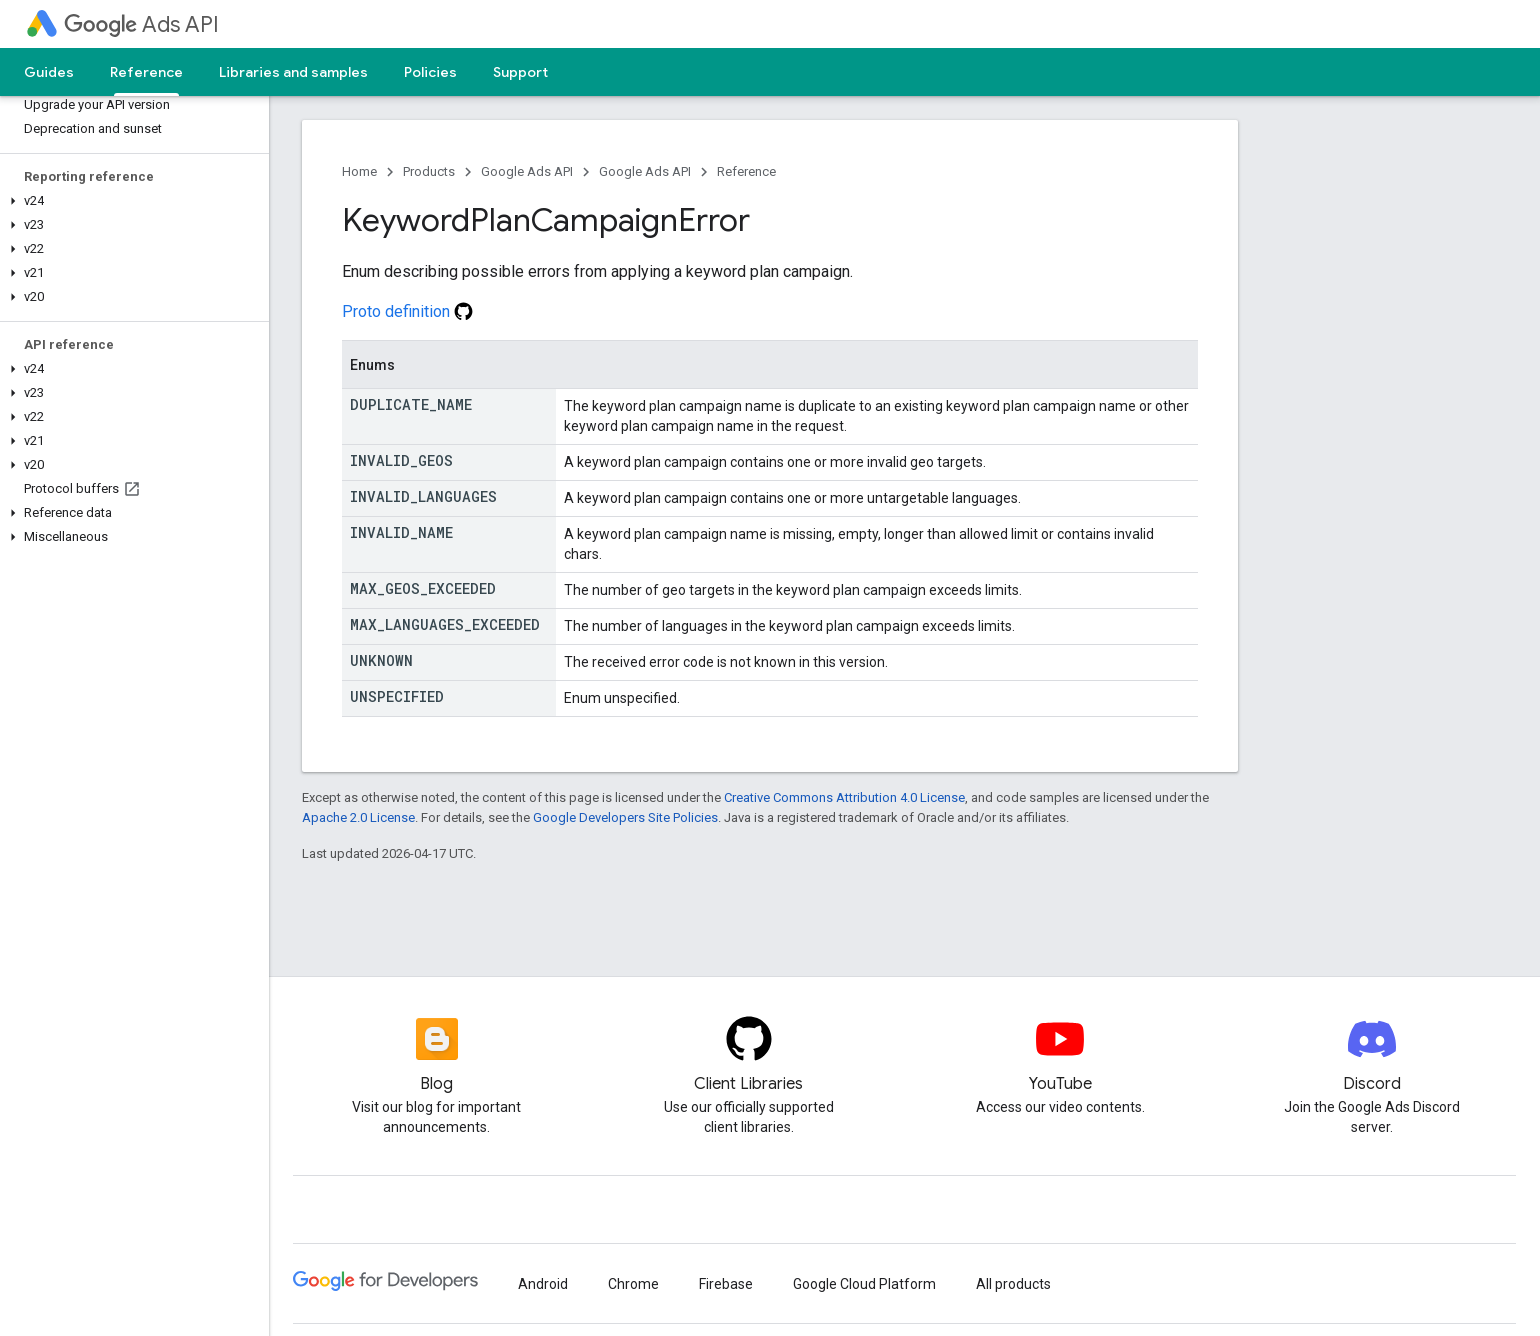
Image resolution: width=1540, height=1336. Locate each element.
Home (359, 171)
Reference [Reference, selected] (146, 72)
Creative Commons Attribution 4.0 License (844, 797)
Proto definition (407, 311)
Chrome (633, 1284)
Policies (430, 72)
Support (520, 72)
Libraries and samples (293, 72)
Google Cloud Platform (864, 1284)
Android (543, 1284)
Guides (49, 72)
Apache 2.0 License (358, 817)
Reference (746, 171)
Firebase (726, 1284)
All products (1013, 1284)
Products (429, 171)
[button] (130, 201)
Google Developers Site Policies (625, 817)
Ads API (141, 24)
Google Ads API (527, 171)
